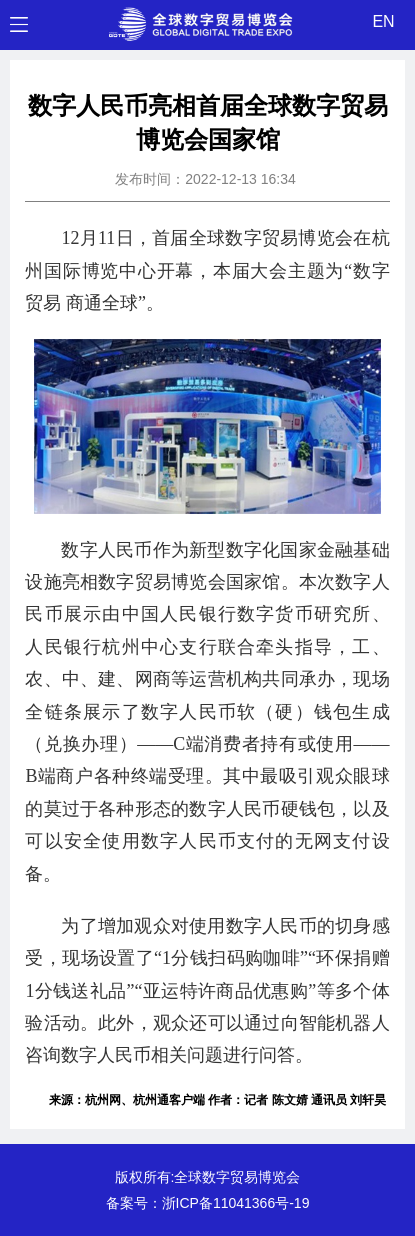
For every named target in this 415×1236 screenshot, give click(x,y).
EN (383, 21)
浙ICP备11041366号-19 (236, 1203)
